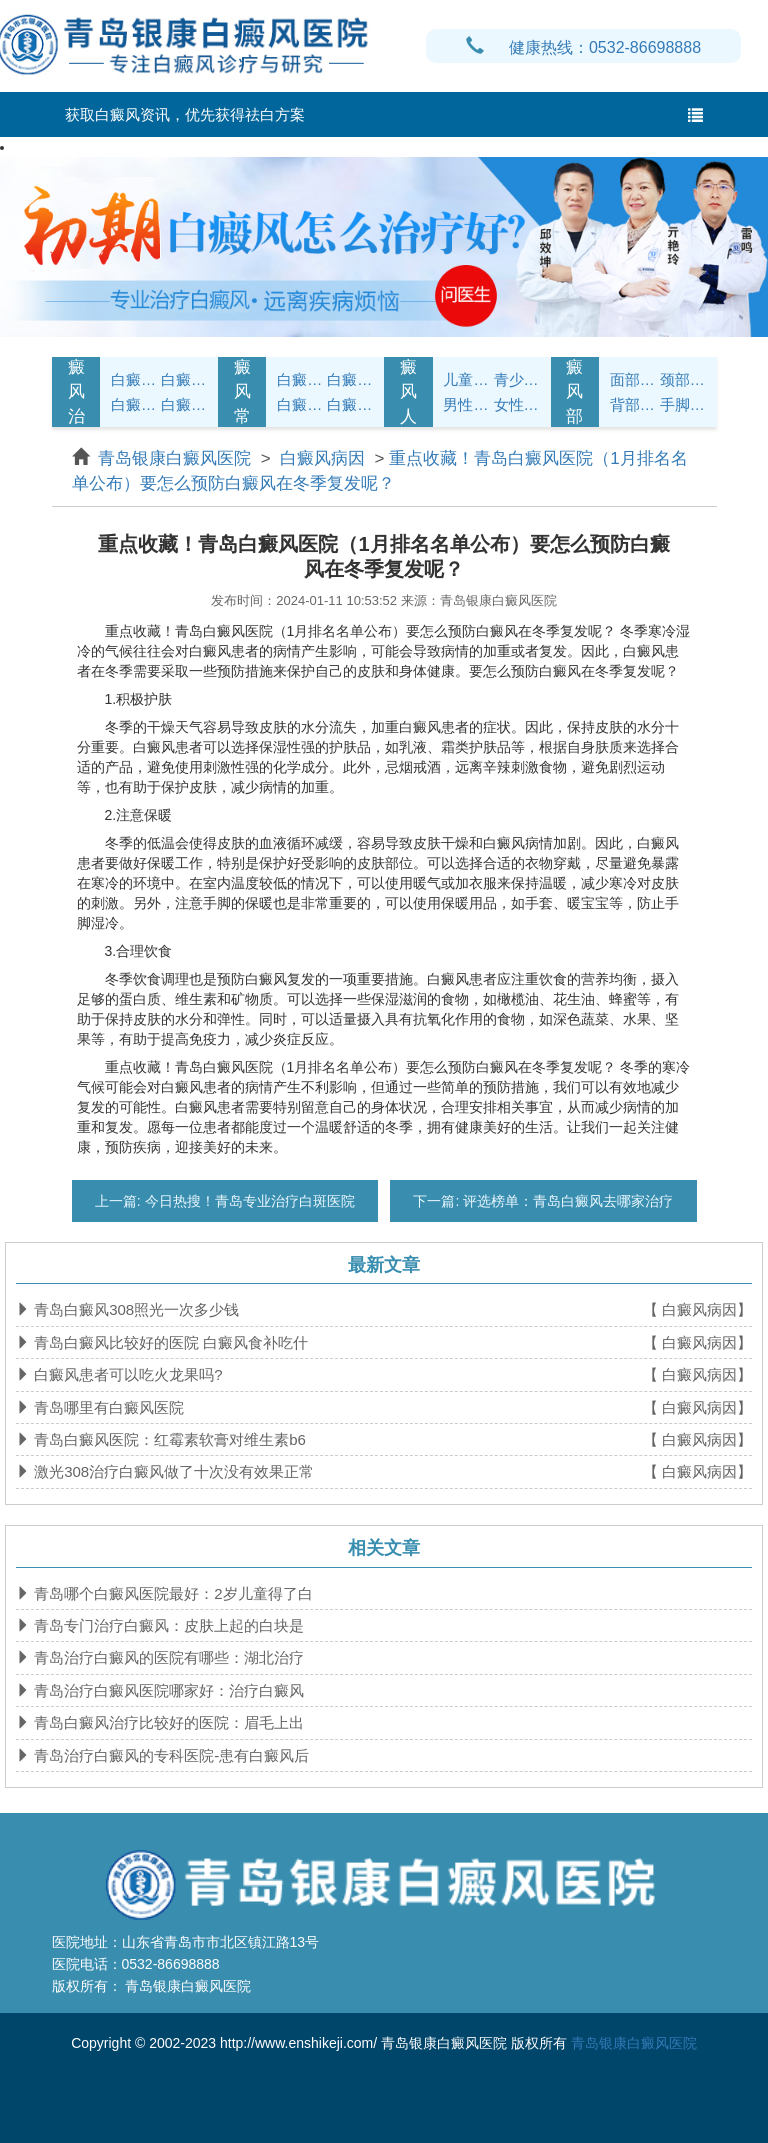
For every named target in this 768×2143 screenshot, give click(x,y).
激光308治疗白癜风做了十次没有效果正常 (172, 1471)
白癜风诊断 (184, 379)
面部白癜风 (633, 379)
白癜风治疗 (76, 392)
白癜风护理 (300, 379)
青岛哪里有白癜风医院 (107, 1407)
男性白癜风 (466, 404)
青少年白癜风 (517, 379)
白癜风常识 (242, 392)
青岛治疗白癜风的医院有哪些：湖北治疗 (167, 1657)
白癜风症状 (134, 379)
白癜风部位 (574, 392)
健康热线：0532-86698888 (583, 47)
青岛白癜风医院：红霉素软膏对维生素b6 (168, 1439)
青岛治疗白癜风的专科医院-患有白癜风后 (169, 1755)
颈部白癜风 (683, 379)
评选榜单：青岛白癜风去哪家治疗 (566, 1201)
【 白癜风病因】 (697, 1309)
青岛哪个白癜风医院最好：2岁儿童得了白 (171, 1593)
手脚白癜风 (683, 404)
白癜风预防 (350, 404)
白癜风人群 (408, 392)
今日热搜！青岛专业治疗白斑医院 (248, 1201)
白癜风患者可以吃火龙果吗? (126, 1374)
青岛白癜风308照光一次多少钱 (134, 1309)
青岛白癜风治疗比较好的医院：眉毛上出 (167, 1722)
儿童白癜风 (466, 379)
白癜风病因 (134, 404)
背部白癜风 (633, 404)
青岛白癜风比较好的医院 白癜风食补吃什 (169, 1342)
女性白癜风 (517, 404)
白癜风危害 (184, 404)
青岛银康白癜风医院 (177, 458)
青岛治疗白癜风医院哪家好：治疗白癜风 (167, 1690)
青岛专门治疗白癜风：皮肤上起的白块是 (167, 1625)
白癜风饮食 (350, 379)
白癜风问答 (300, 404)
